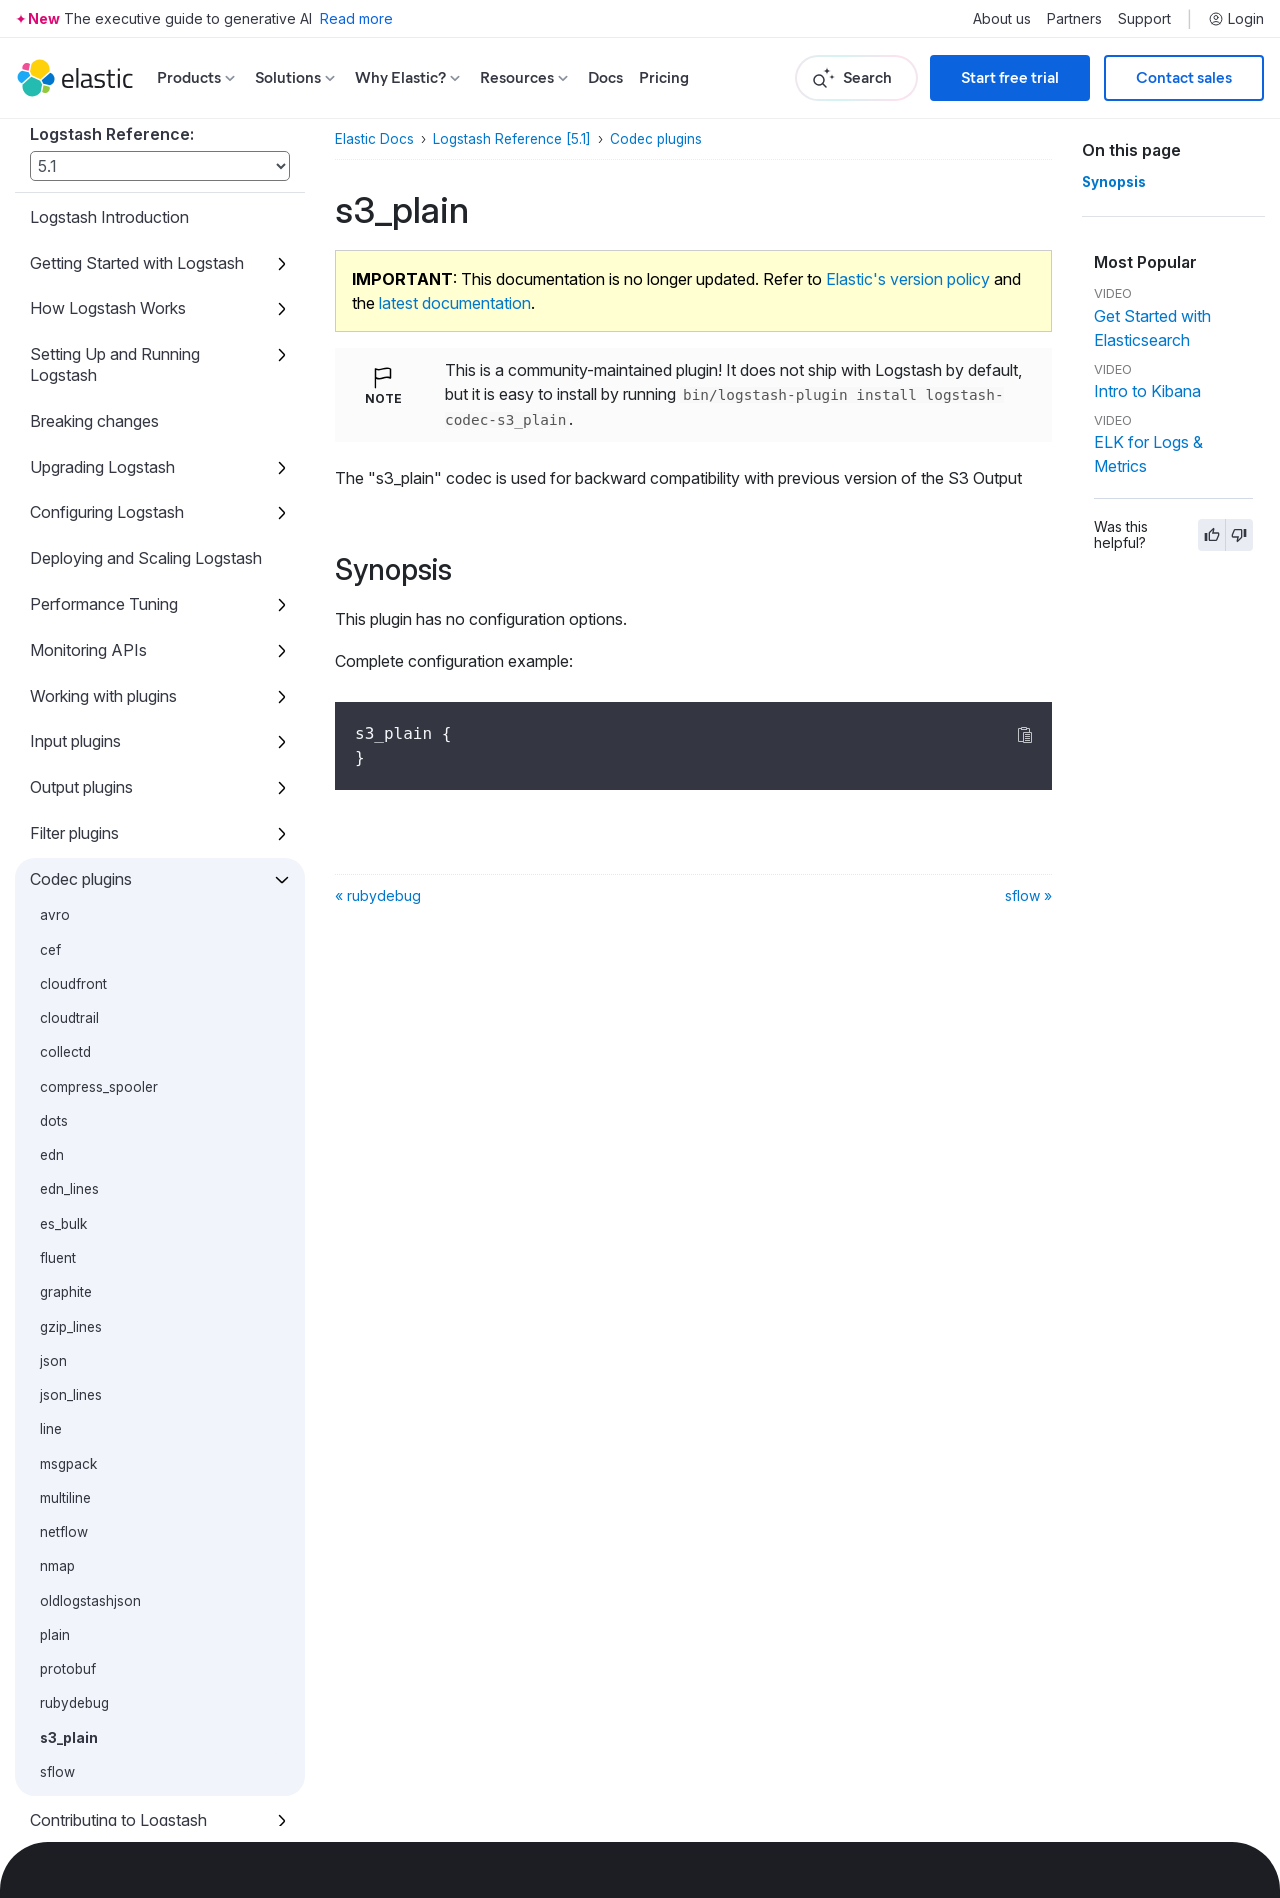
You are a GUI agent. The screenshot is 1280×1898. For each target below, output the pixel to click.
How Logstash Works (108, 197)
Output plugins (81, 676)
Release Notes (83, 1801)
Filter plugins (74, 722)
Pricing (664, 77)
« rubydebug (378, 895)
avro (55, 804)
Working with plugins (103, 585)
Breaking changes (94, 310)
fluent (58, 1147)
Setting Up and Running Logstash (115, 253)
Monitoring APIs (88, 539)
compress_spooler (99, 976)
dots (54, 1010)
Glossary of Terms (96, 1755)
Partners (1074, 19)
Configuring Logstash (107, 401)
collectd (65, 941)
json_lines (71, 1284)
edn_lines (69, 1078)
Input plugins (75, 630)
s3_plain (69, 1627)
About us (1002, 19)
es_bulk (63, 1113)
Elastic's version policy (908, 279)
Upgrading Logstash (102, 356)
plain (55, 1524)
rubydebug (74, 1592)
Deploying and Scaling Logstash (146, 447)
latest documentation (455, 303)
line (51, 1318)
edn (52, 1044)
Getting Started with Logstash (137, 152)
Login (1236, 19)
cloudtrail (69, 907)
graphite (66, 1181)
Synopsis (1114, 182)
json (53, 1250)
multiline (65, 1387)
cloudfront (73, 873)
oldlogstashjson (90, 1490)
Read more (356, 18)
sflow (57, 1661)
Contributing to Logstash (118, 1709)
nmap (57, 1455)
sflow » (1028, 895)
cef (50, 839)
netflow (64, 1421)
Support (1144, 19)
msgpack (68, 1353)
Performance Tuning (104, 493)
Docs (605, 77)
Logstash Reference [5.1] (512, 139)
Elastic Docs (374, 139)
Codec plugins (81, 768)
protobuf (68, 1558)
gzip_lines (71, 1216)
